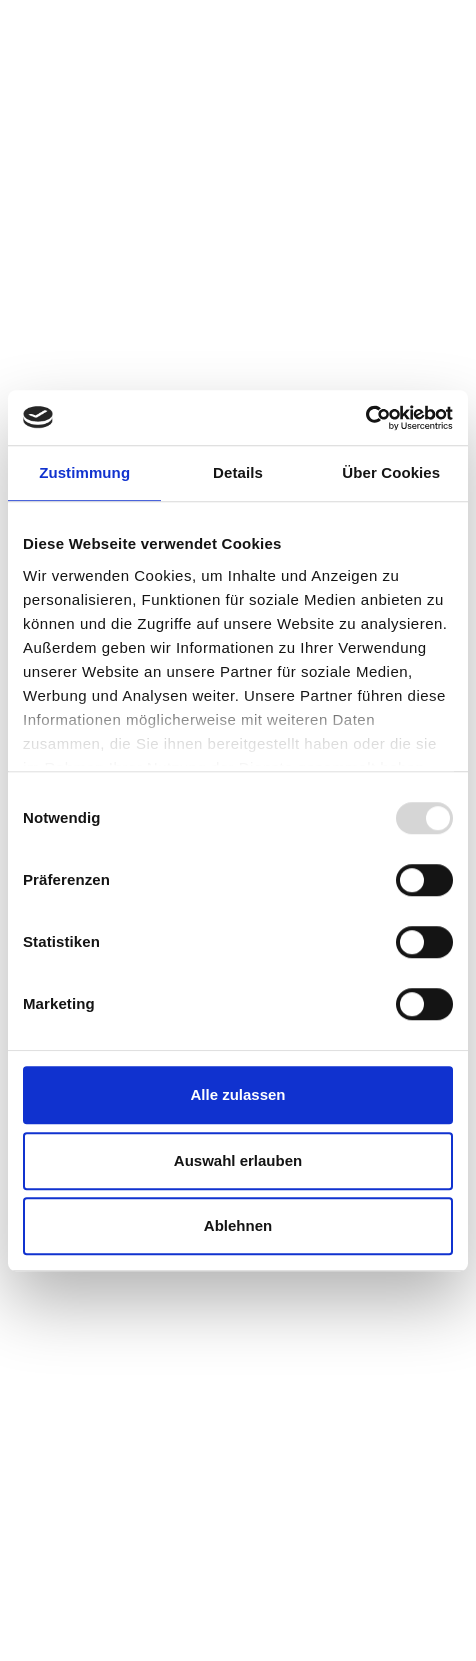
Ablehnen (238, 1225)
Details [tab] (238, 472)
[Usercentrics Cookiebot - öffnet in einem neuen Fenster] (365, 418)
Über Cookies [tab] (391, 472)
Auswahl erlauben (238, 1160)
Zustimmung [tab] (84, 472)
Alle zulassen (237, 1094)
